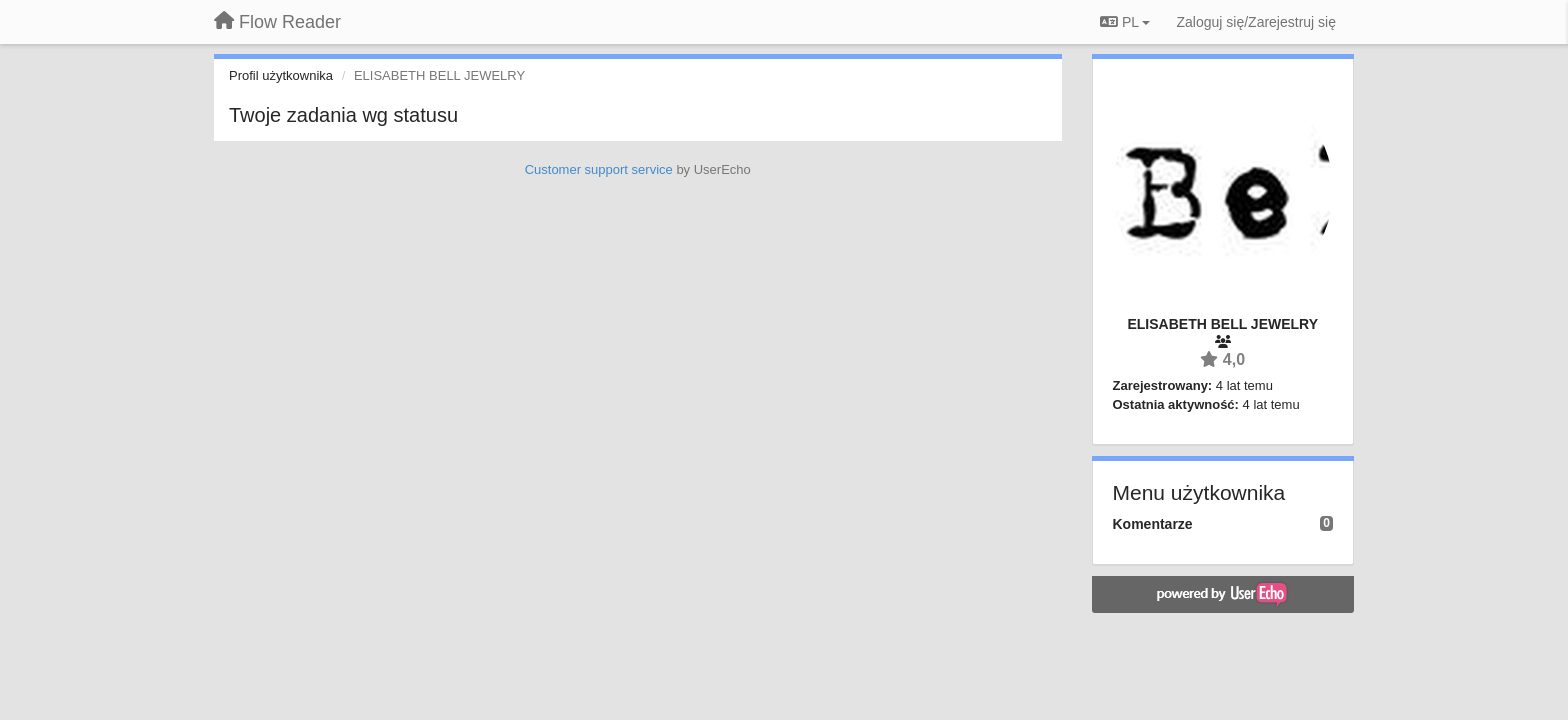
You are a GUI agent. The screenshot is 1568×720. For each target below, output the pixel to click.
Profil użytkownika (281, 75)
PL (1125, 22)
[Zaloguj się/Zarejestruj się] (1256, 22)
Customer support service (599, 169)
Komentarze (1153, 524)
